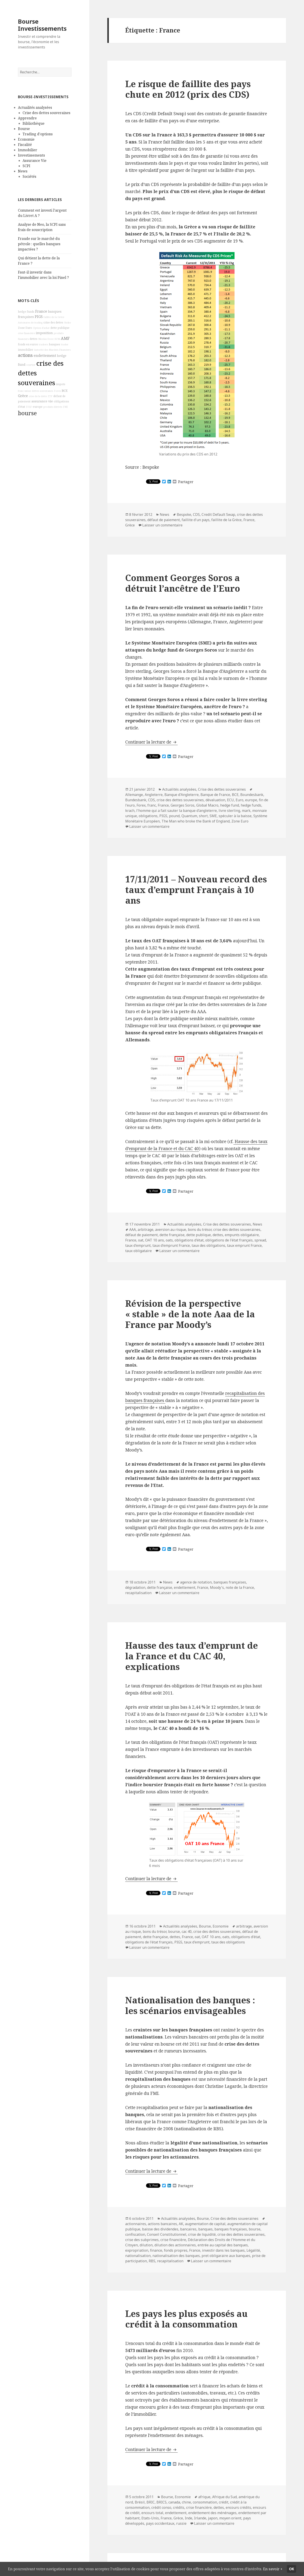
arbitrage (145, 1229)
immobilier (25, 350)
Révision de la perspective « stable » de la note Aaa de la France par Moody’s (190, 1313)
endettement (45, 355)
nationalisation (138, 2255)
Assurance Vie (34, 160)
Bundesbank (135, 799)
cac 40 (187, 1931)
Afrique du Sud (224, 2496)
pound (174, 815)
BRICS (161, 2502)
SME (213, 815)
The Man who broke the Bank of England (196, 821)
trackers (43, 344)
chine (186, 2502)
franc (151, 805)
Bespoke (184, 514)
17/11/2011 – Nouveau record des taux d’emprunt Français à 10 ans (196, 889)
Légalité (253, 2250)
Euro (239, 799)
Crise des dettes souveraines (46, 112)
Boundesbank (251, 794)
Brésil (140, 2502)
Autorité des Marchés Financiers (52, 349)
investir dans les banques (223, 2250)
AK (181, 2223)
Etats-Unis (150, 2518)
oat (140, 1240)
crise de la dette (38, 396)
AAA (132, 1229)
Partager (185, 482)
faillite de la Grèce (54, 317)
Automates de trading (30, 322)
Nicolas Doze (46, 338)
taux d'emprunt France (171, 1245)
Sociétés (29, 176)
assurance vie (42, 401)
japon (212, 2518)
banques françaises (230, 1582)
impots (60, 384)
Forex (57, 390)
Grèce (23, 395)
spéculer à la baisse (235, 815)
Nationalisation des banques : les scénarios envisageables (190, 2005)
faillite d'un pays (196, 519)
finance (156, 2250)
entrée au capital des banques (223, 2245)
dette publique (59, 328)
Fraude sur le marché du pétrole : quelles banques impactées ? (39, 244)
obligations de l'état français (229, 1240)
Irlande (200, 2518)
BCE (65, 390)
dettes (33, 339)
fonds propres (175, 2250)
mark (246, 810)
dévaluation (215, 799)
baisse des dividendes (160, 2229)
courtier (30, 364)
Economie (26, 139)
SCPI (26, 165)
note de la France (240, 1587)
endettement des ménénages (212, 2512)
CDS (196, 514)
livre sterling (229, 810)
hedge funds (26, 312)
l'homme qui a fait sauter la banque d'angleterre (176, 810)
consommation (205, 2502)
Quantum (189, 815)
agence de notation (196, 1582)
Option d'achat (41, 327)
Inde (188, 2518)
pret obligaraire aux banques (226, 2255)
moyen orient (230, 2518)
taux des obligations (208, 1245)
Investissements (31, 155)
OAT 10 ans (154, 1240)
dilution (146, 2245)
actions (25, 355)
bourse (27, 413)
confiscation (135, 2234)
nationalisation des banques (176, 2255)
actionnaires (135, 2223)
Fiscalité (25, 144)
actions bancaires (162, 2223)
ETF (50, 396)
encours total (152, 2512)
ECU (230, 799)
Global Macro (207, 805)
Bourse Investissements (42, 25)
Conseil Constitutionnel (166, 2234)
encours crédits (238, 2507)
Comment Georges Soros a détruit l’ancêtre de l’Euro (182, 583)
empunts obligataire (242, 1234)
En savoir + (37, 2569)
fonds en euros (28, 344)
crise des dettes (53, 322)
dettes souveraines (42, 390)
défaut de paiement (163, 519)
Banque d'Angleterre (181, 794)
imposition (44, 333)
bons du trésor (200, 1229)
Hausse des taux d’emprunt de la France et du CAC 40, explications (191, 1655)
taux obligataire (138, 1250)
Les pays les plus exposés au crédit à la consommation (186, 2319)
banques (54, 344)
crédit (223, 2502)
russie (181, 2523)
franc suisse (24, 390)
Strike (67, 322)
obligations (148, 815)
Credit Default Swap (218, 514)
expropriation (136, 2250)
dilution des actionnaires (175, 2245)
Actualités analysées (35, 107)
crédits (178, 2507)
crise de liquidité (202, 2234)
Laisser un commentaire (162, 525)
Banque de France (215, 794)
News (22, 171)
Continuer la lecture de (151, 742)
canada (174, 2502)
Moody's (217, 1587)
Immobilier (27, 149)
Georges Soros (182, 805)
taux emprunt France (244, 1245)
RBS (152, 2261)
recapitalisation (138, 1592)
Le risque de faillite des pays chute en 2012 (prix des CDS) (188, 89)
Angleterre (154, 794)
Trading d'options (38, 134)
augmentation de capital (205, 2223)
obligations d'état (189, 1240)
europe (37, 407)
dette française (172, 1234)
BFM (57, 338)
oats (169, 1240)
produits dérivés (52, 406)
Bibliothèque (33, 123)
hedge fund (229, 805)
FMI (65, 406)
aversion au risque (170, 1229)
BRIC (150, 2502)
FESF (29, 406)
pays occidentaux (160, 2523)
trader (64, 344)
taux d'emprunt (138, 1245)
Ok (295, 2565)
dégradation (135, 1587)
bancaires (188, 2229)
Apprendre (27, 118)
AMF (65, 338)
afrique (204, 2496)
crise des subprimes (142, 2239)
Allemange (134, 794)
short (203, 815)
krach (130, 810)
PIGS (39, 316)
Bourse (24, 128)
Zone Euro (25, 328)
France (41, 311)
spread (260, 1240)
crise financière (26, 333)
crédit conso (161, 2507)
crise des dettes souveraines (180, 799)
